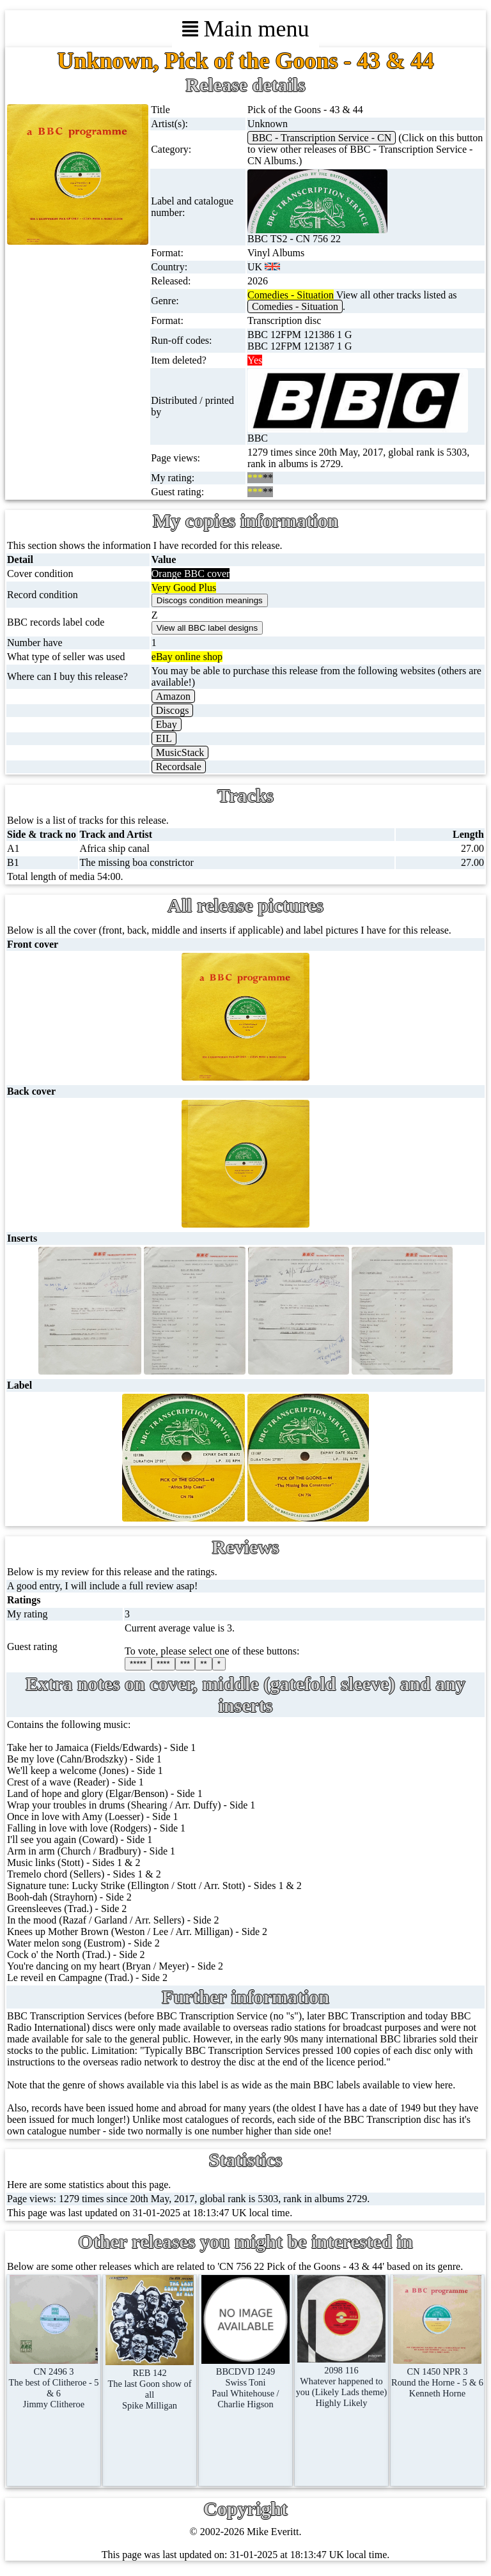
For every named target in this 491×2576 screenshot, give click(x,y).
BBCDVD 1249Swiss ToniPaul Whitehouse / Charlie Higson (245, 2382)
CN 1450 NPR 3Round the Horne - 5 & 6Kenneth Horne (437, 2377)
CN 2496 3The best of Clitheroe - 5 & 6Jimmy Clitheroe (53, 2382)
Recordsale (178, 766)
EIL (164, 738)
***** (138, 1664)
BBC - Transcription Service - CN (321, 137)
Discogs (172, 710)
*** (185, 1664)
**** (163, 1664)
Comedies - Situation (295, 306)
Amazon (173, 696)
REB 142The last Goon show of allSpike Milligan (149, 2383)
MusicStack (180, 752)
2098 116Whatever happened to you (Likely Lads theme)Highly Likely (341, 2381)
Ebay (166, 724)
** (203, 1664)
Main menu (245, 29)
